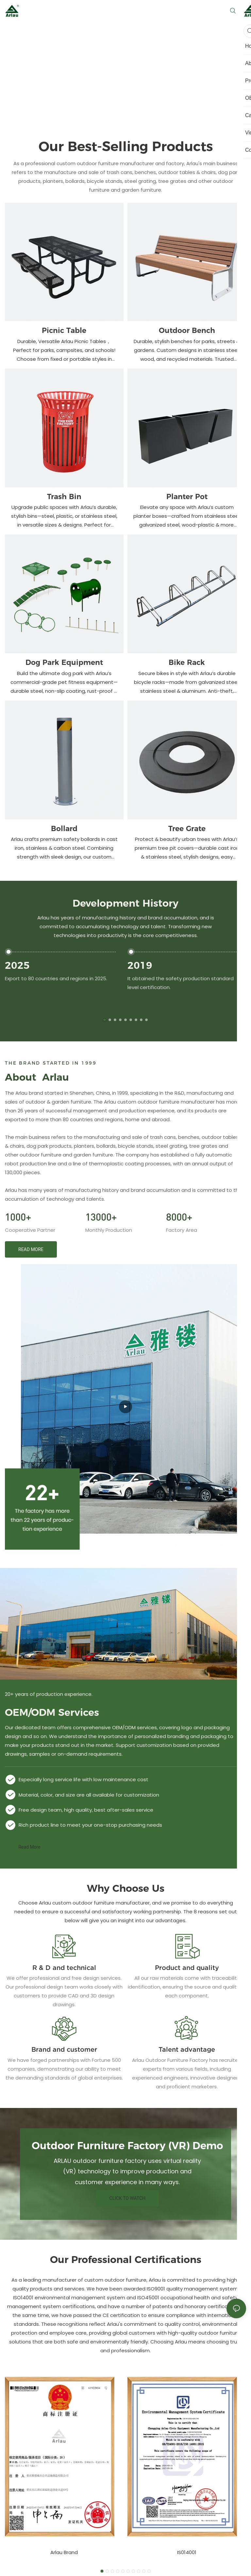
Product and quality (187, 1967)
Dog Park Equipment (64, 662)
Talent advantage (187, 2049)
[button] (104, 1019)
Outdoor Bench (187, 330)
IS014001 (186, 2552)
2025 (17, 965)
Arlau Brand (64, 2552)
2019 (139, 965)
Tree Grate (187, 828)
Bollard (64, 828)
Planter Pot (187, 496)
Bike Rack (187, 662)
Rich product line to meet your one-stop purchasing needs (90, 1824)
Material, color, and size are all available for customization (89, 1794)
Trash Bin (64, 496)
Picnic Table (64, 330)
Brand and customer (64, 2049)
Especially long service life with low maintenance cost (83, 1779)
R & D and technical (64, 1967)
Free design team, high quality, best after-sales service (86, 1809)
